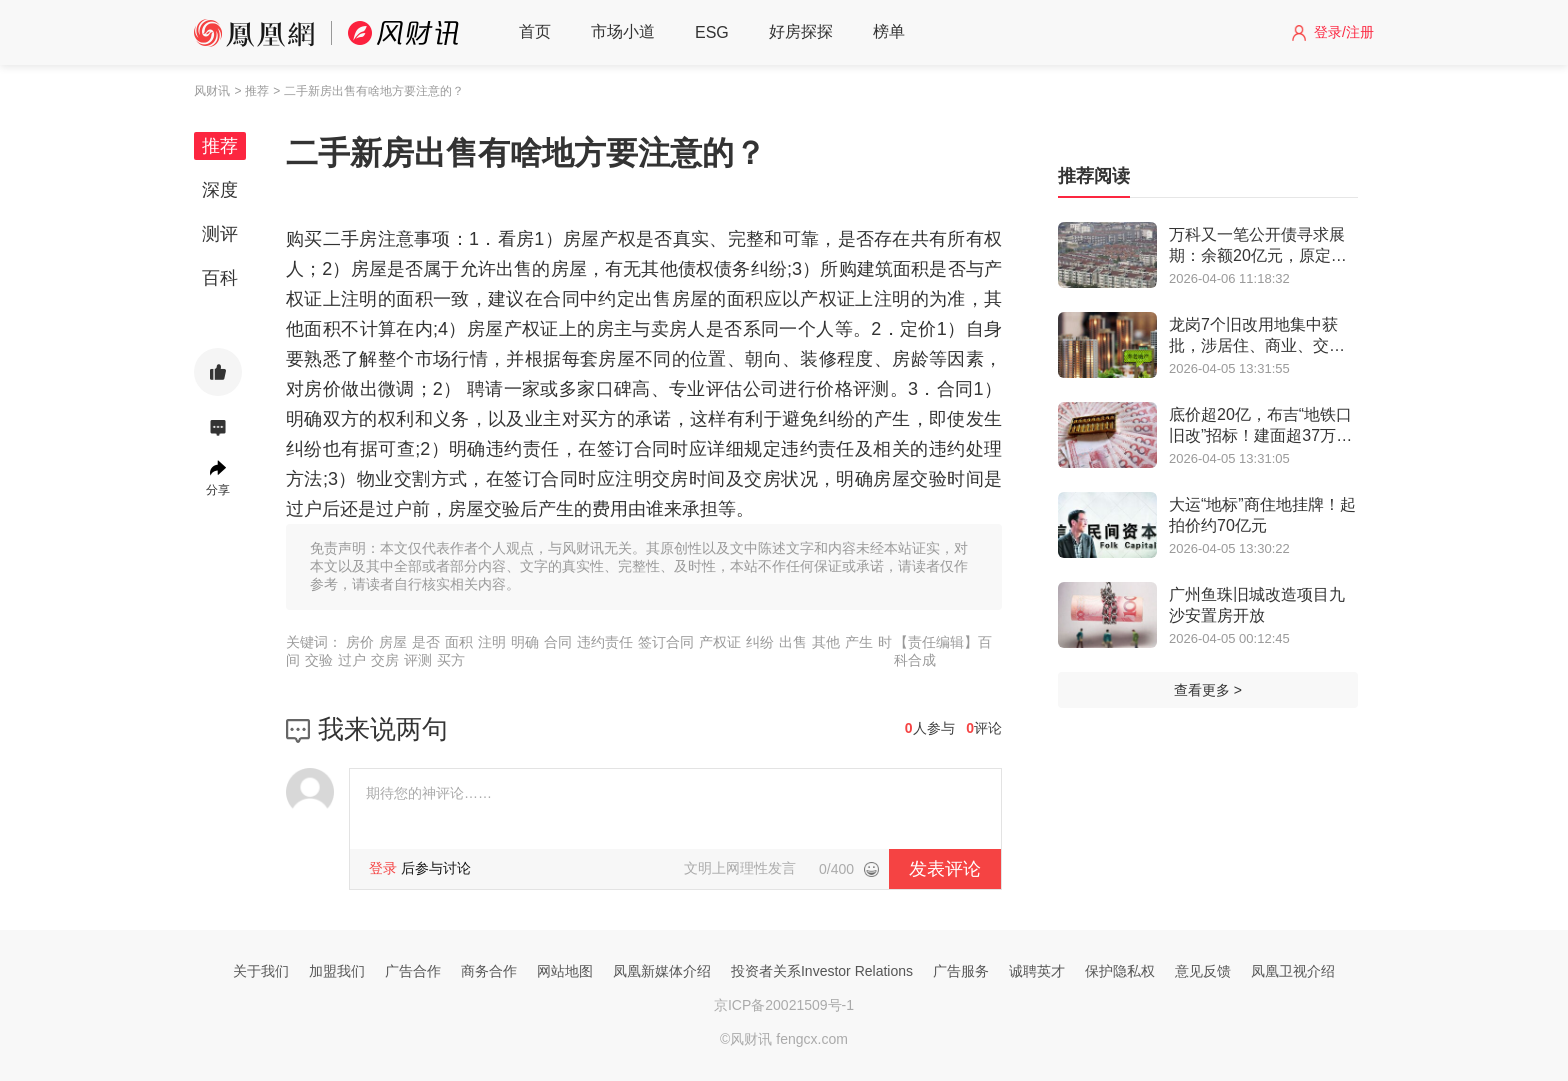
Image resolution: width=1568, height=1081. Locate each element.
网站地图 (565, 971)
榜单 (889, 31)
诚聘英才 (1037, 971)
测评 (220, 234)
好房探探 (801, 31)
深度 (220, 190)
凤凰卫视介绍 (1293, 971)
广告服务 (961, 971)
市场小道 (623, 31)
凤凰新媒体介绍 (662, 971)
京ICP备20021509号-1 (784, 1005)
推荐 (220, 146)
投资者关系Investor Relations (822, 971)
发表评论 (945, 869)
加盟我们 (337, 971)
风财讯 (212, 91)
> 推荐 (251, 91)
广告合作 (413, 971)
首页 (535, 31)
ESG (712, 32)
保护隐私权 (1120, 971)
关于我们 (261, 971)
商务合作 (489, 971)
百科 (220, 278)
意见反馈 (1203, 971)
